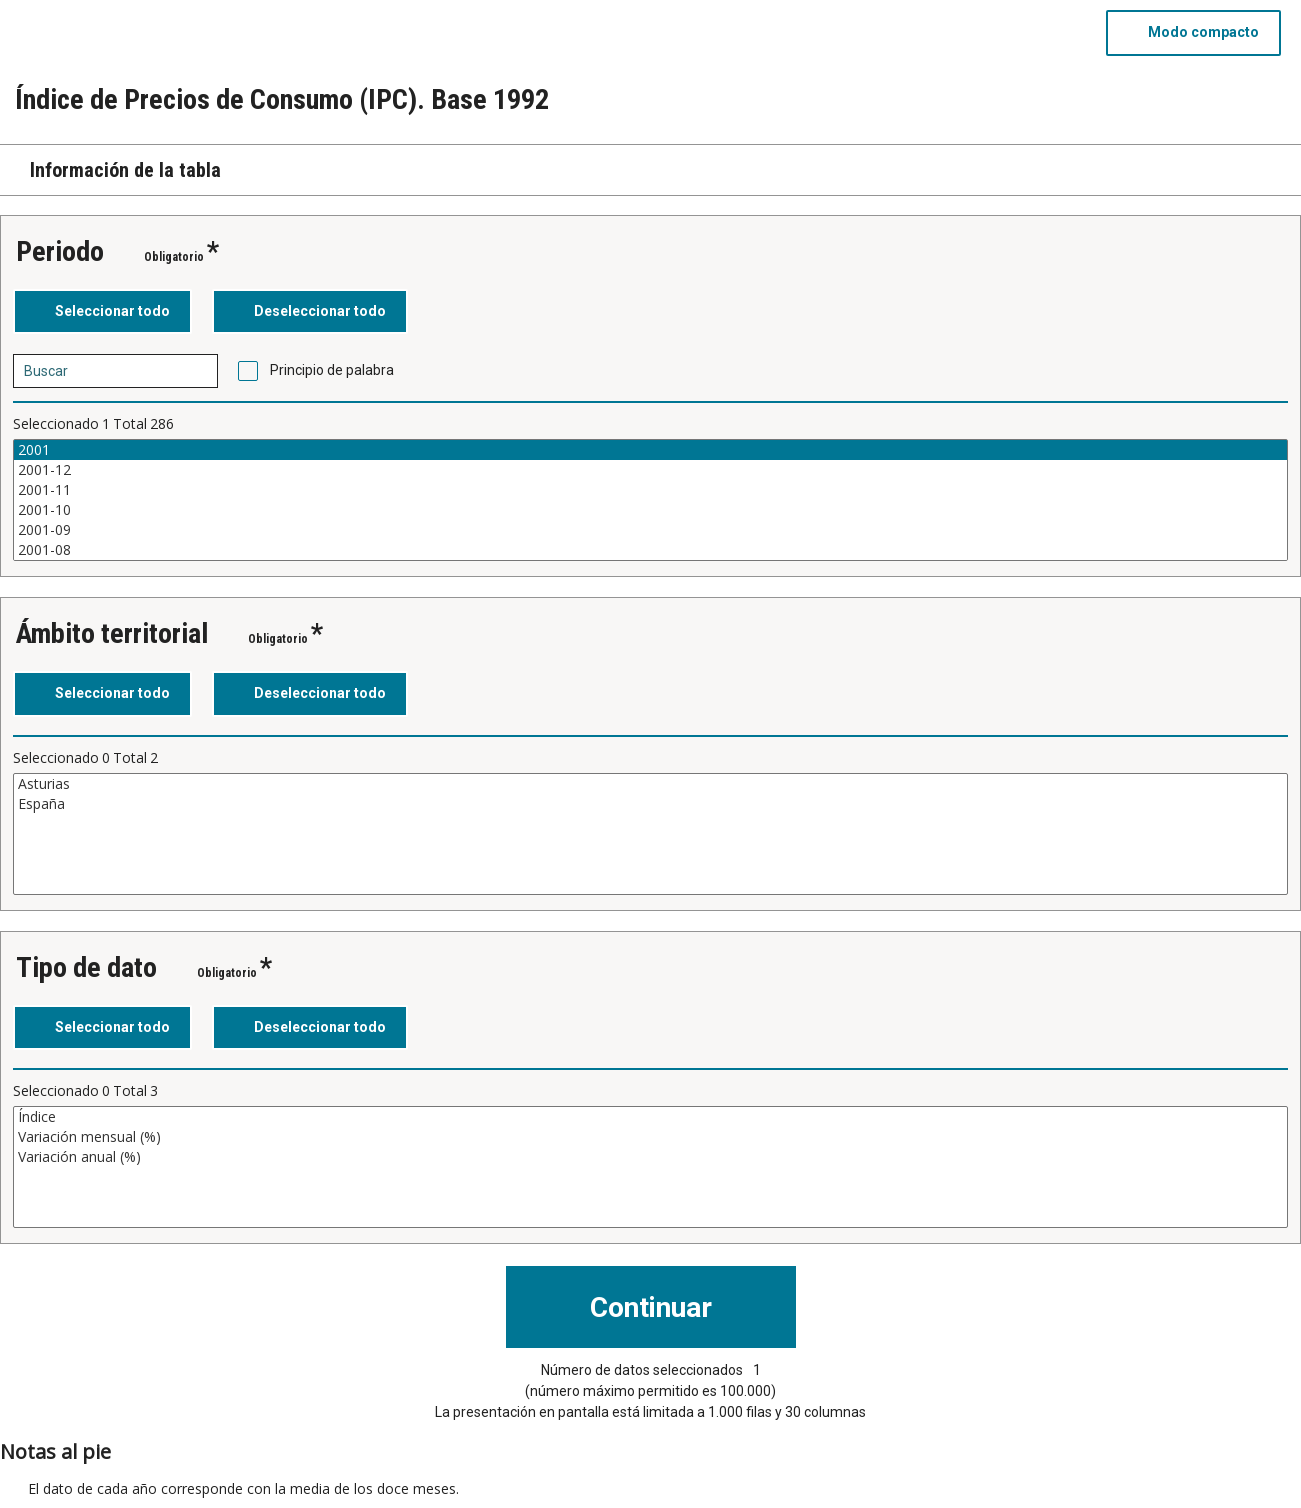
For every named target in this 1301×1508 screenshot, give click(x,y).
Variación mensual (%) (650, 1137)
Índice (650, 1117)
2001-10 (650, 510)
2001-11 (650, 490)
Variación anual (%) (650, 1157)
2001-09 (650, 530)
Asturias (650, 784)
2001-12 (650, 470)
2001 (650, 450)
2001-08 (650, 550)
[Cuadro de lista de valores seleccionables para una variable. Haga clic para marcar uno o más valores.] (650, 500)
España (650, 804)
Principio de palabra (332, 370)
